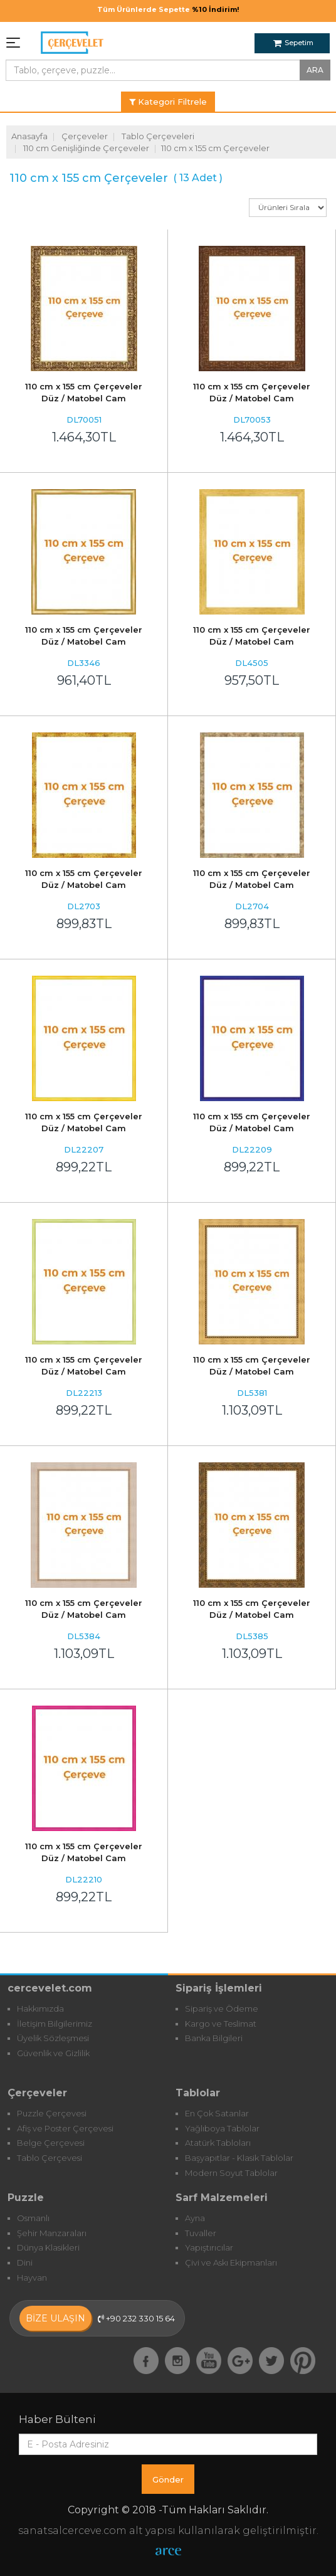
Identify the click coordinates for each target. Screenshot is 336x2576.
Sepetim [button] (293, 42)
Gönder (168, 2479)
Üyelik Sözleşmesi (53, 2038)
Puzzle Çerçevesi (52, 2113)
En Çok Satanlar (217, 2113)
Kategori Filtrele (168, 102)
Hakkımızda (40, 2008)
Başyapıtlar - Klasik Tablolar (239, 2158)
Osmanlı (33, 2218)
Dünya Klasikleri (48, 2247)
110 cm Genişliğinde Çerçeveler (86, 148)
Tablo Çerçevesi (49, 2158)
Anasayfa (29, 136)
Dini (25, 2262)
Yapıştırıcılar (209, 2247)
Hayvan (32, 2277)
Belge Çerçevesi (51, 2143)
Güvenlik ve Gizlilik (53, 2053)
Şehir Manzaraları (52, 2233)
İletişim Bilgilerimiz (54, 2024)
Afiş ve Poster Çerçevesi (65, 2128)
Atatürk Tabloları (218, 2143)
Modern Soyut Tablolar (231, 2173)
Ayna (195, 2218)
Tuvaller (200, 2233)
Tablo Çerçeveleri (158, 136)
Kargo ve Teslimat (220, 2024)
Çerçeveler (84, 136)
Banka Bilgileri (214, 2038)
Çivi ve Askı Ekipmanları (231, 2262)
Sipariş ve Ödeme (221, 2008)
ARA (315, 70)
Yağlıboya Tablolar (222, 2128)
